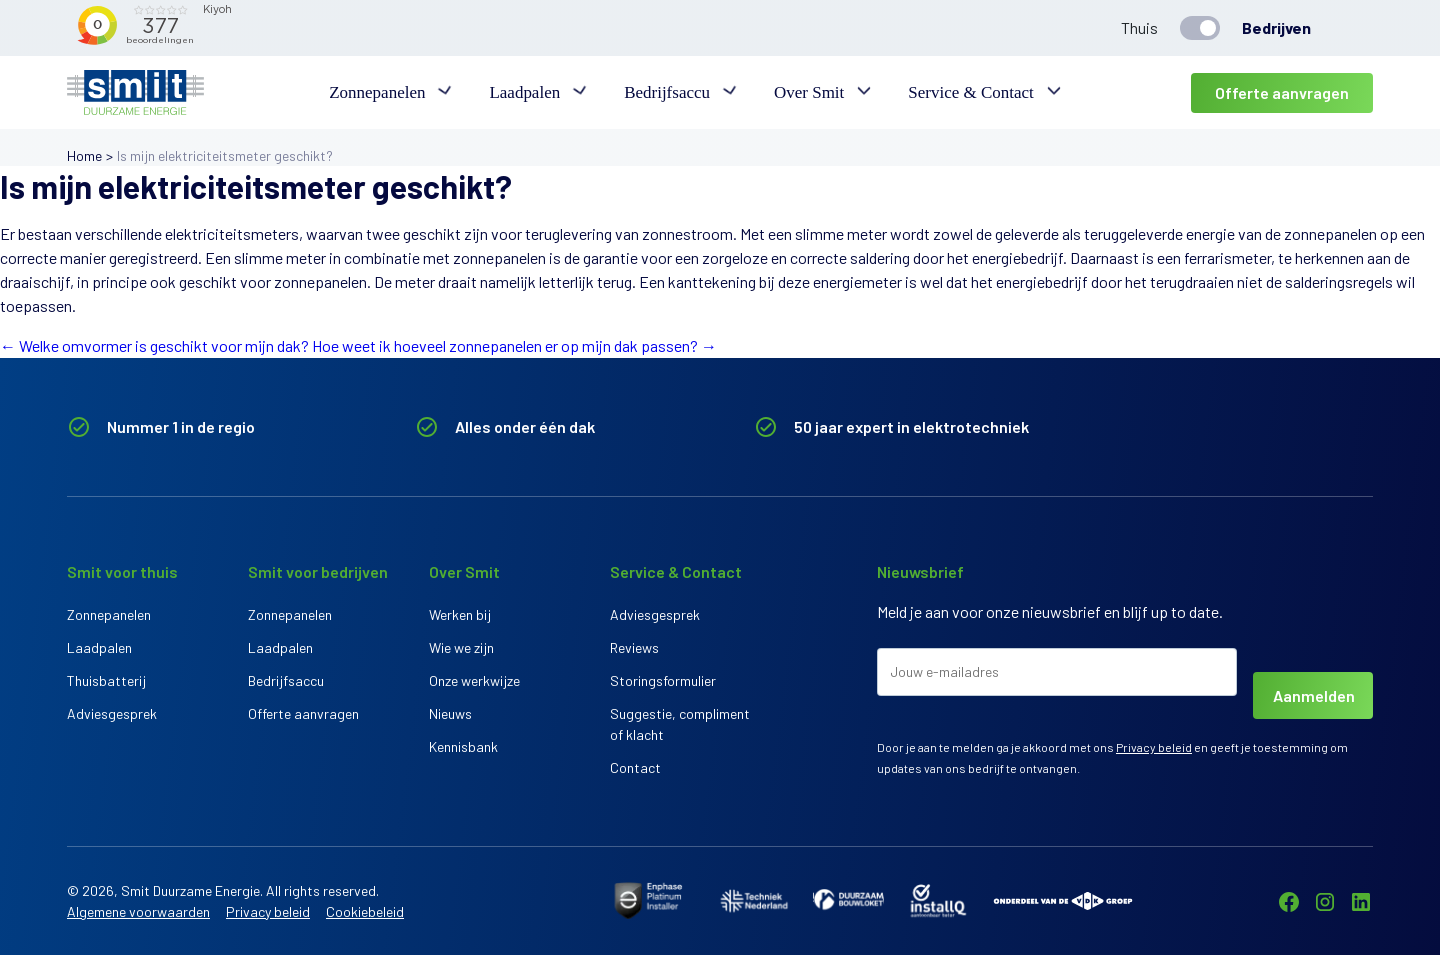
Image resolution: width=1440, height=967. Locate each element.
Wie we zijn (461, 651)
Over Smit (805, 92)
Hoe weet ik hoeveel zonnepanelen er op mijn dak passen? (514, 345)
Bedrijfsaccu (667, 92)
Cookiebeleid (365, 923)
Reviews (634, 651)
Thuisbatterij (106, 688)
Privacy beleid (1154, 747)
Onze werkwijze (474, 688)
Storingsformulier (663, 688)
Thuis (1139, 27)
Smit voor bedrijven (318, 571)
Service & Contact (962, 92)
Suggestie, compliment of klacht (680, 736)
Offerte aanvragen (1282, 92)
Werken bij (460, 614)
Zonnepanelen (387, 92)
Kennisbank (463, 762)
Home (84, 155)
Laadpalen (530, 92)
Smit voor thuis (122, 571)
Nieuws (450, 725)
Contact (635, 783)
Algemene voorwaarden (138, 923)
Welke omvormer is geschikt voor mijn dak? (154, 345)
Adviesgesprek (112, 725)
